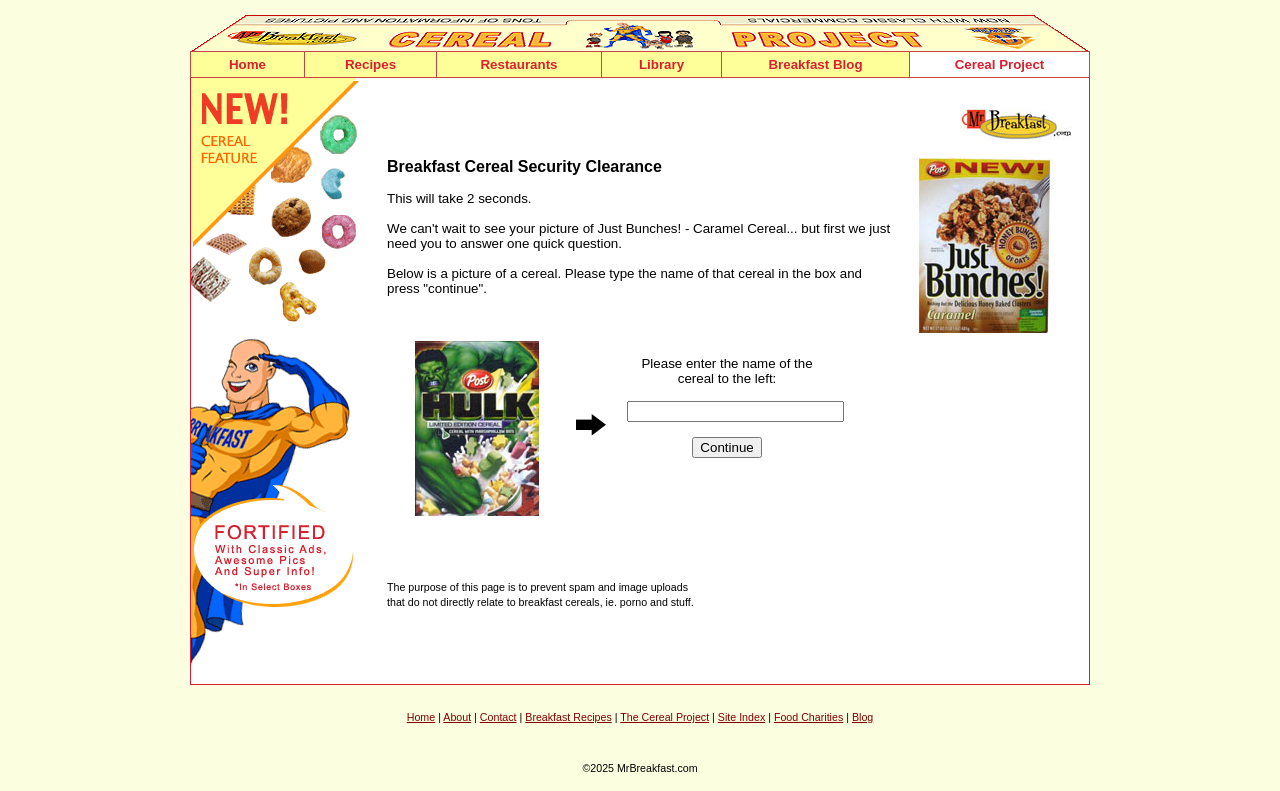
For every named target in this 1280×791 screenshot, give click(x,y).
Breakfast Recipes (568, 717)
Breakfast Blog (815, 64)
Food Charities (808, 717)
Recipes (370, 64)
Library (661, 64)
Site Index (741, 717)
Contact (498, 717)
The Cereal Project (664, 717)
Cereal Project (1000, 64)
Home (247, 64)
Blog (862, 717)
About (457, 717)
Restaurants (518, 64)
